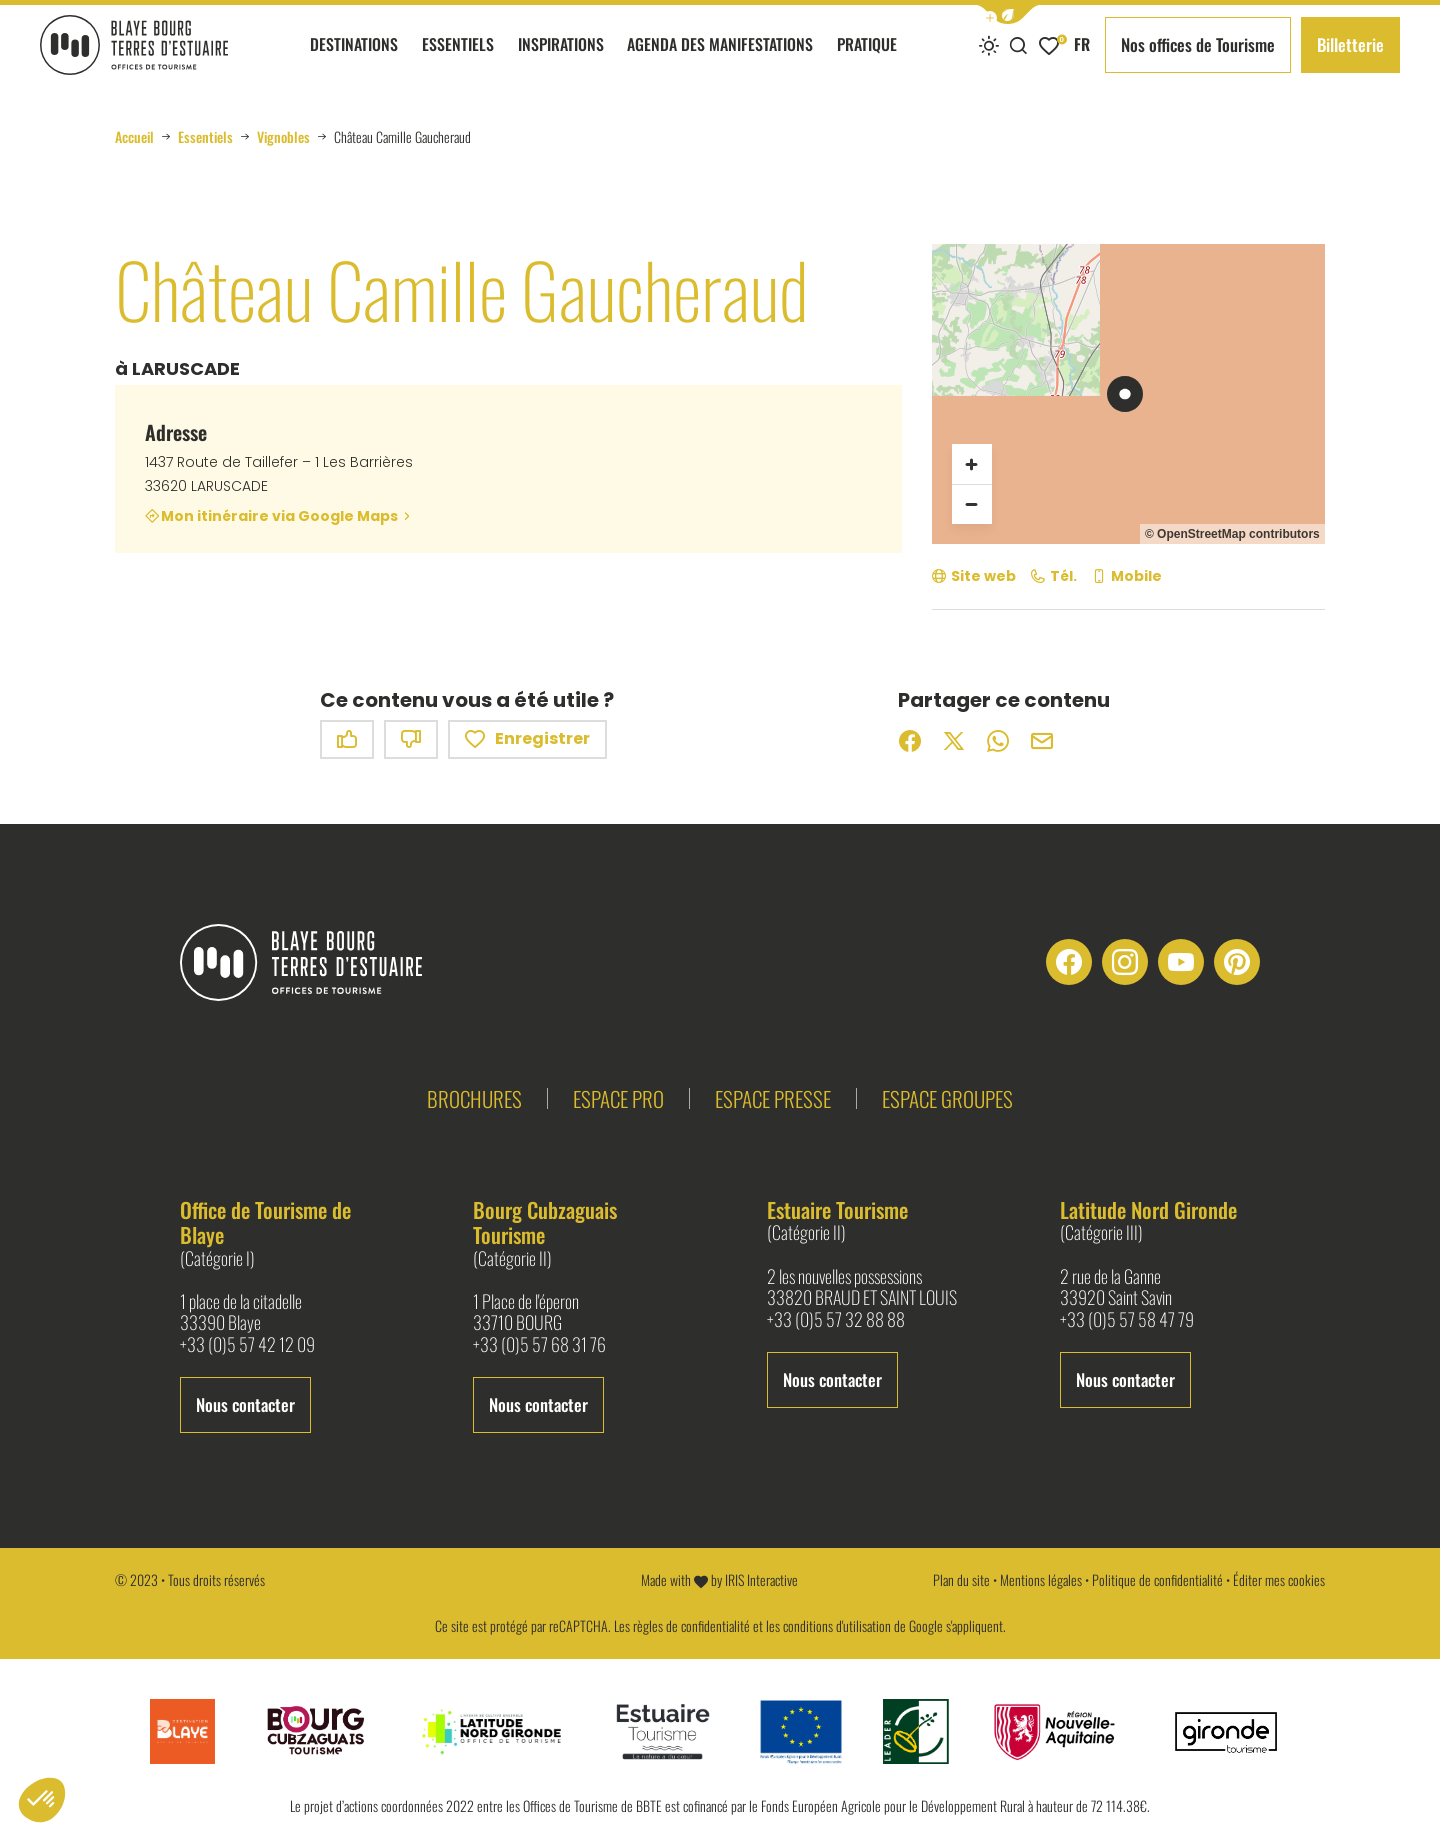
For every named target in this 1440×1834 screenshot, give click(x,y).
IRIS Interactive (761, 1579)
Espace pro (618, 1098)
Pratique (867, 61)
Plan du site (961, 1579)
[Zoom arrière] (972, 504)
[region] (1128, 394)
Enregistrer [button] (527, 739)
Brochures (474, 1098)
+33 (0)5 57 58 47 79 (1127, 1320)
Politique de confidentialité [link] (1157, 1579)
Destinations (354, 61)
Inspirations (561, 61)
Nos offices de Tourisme (1198, 44)
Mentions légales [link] (1041, 1579)
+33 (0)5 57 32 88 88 (836, 1320)
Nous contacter (245, 1404)
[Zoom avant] (972, 464)
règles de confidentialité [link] (691, 1625)
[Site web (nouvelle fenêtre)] (974, 576)
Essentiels (458, 61)
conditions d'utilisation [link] (837, 1625)
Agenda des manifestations (720, 61)
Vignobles (283, 137)
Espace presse (773, 1098)
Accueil (134, 137)
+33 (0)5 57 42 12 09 (247, 1345)
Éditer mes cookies (1279, 1579)
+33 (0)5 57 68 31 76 (539, 1345)
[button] (1008, 14)
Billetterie (1350, 44)
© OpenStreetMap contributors (1232, 534)
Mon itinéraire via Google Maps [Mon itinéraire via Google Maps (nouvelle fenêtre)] (279, 516)
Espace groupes (947, 1098)
